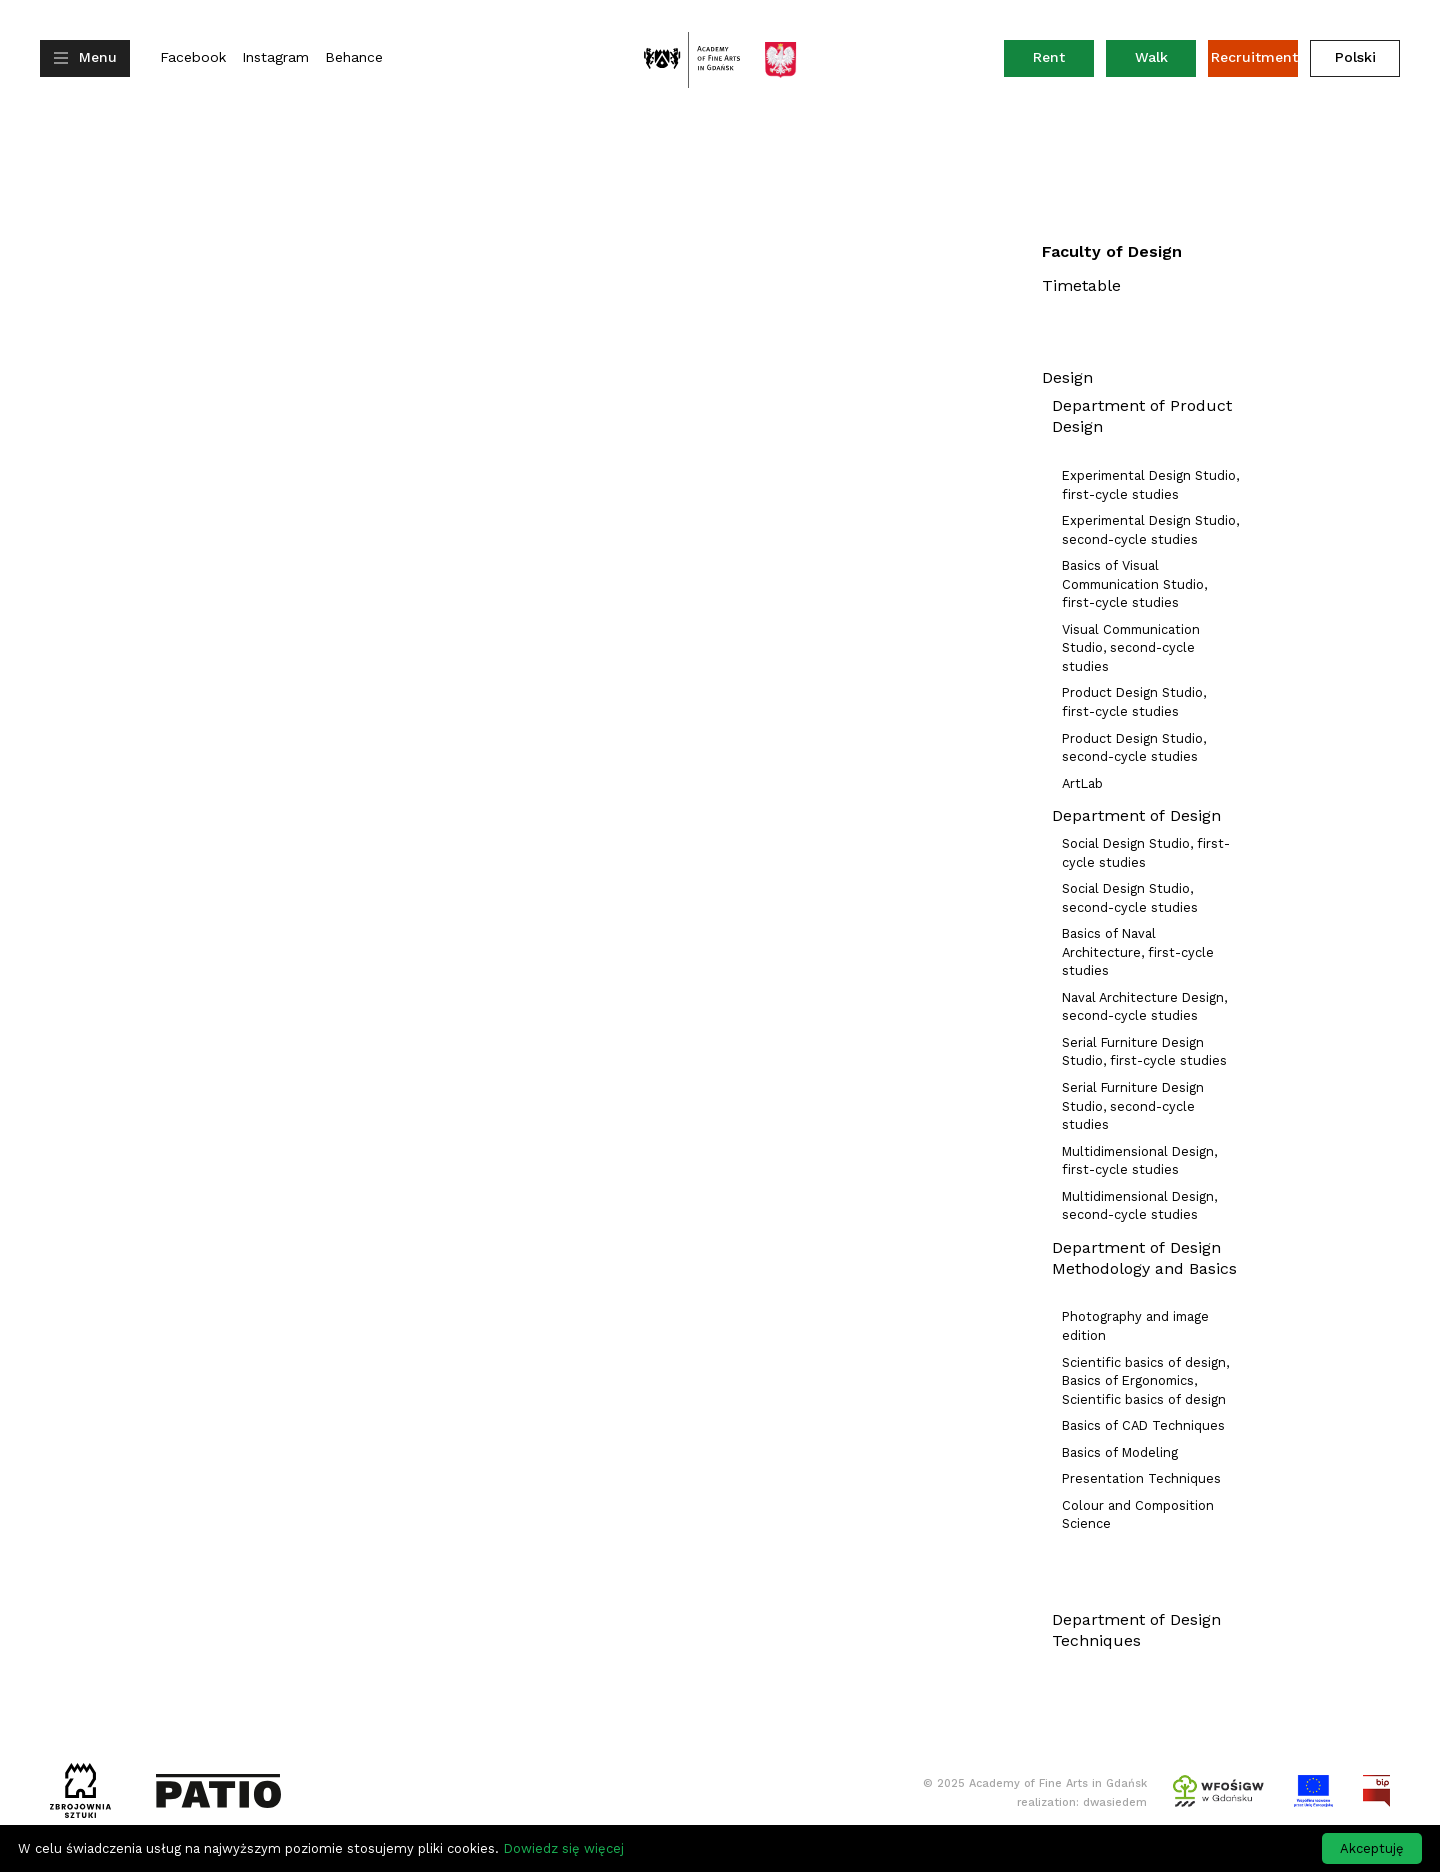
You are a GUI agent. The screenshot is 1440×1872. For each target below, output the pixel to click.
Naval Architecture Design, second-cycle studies (1144, 1007)
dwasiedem (1115, 1802)
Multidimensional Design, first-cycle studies (1139, 1161)
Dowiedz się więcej (563, 1848)
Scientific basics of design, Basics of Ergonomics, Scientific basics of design (1145, 1381)
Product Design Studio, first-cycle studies (1134, 702)
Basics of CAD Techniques (1143, 1425)
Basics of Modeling (1120, 1452)
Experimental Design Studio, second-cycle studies (1150, 530)
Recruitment (1254, 57)
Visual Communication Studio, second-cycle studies (1131, 648)
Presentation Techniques (1141, 1478)
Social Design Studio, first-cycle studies (1146, 853)
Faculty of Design (1112, 251)
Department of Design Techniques (1136, 1630)
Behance (354, 57)
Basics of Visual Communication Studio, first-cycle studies (1134, 584)
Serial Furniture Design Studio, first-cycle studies (1144, 1052)
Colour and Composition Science (1138, 1515)
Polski (1355, 57)
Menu (98, 57)
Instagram (275, 57)
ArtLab (1082, 783)
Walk (1151, 57)
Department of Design (1136, 815)
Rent (1063, 61)
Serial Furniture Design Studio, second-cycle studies (1133, 1106)
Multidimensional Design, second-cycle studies (1139, 1206)
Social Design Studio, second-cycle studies (1130, 898)
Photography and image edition (1135, 1326)
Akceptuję (1372, 1848)
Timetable (1081, 285)
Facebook (193, 57)
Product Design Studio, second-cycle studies (1134, 748)
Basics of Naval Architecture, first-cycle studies (1138, 952)
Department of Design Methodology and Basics (1144, 1258)
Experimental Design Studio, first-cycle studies (1150, 485)
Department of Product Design (1142, 416)
